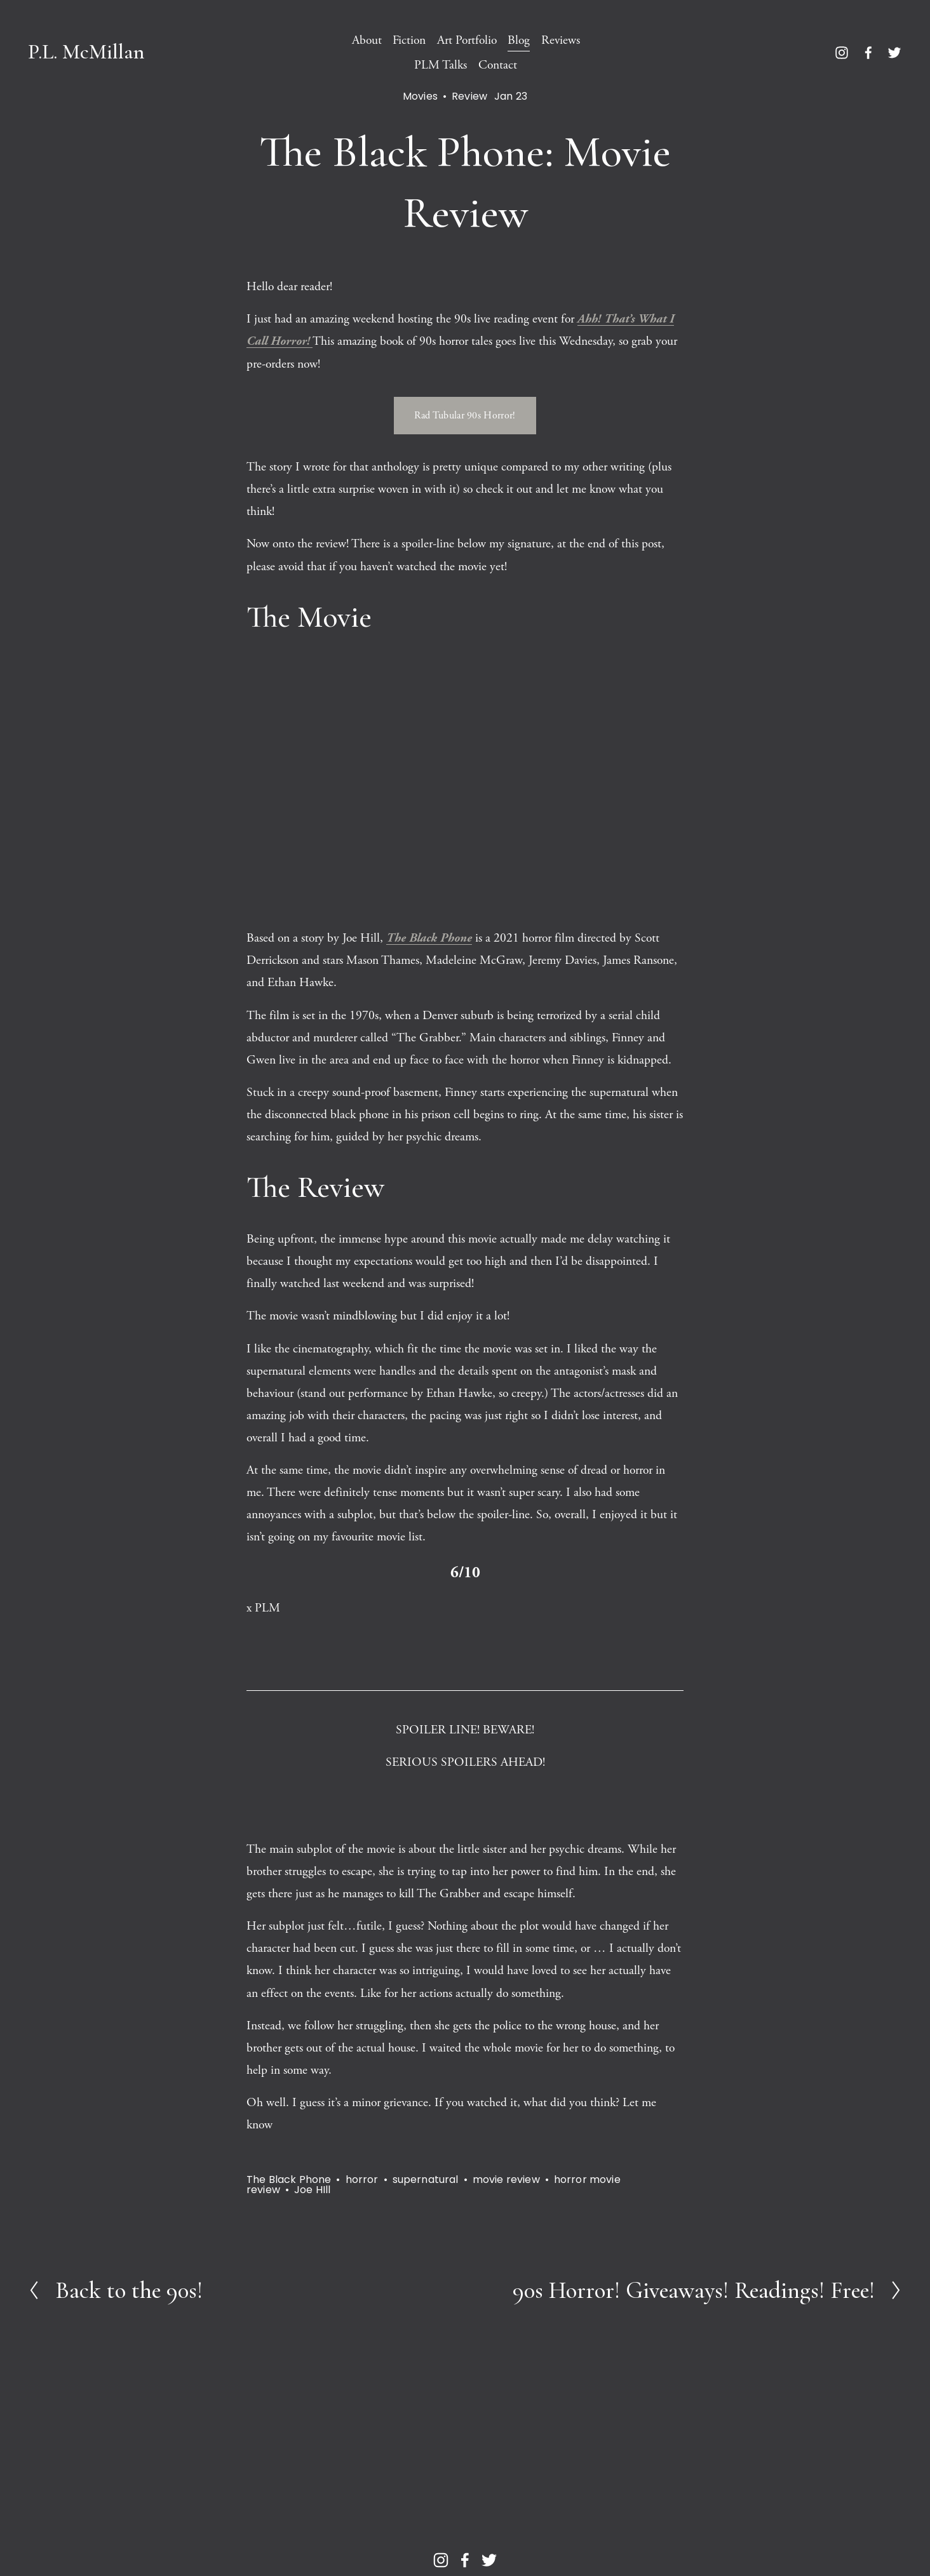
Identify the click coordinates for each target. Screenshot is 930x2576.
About (367, 40)
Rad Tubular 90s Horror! (464, 415)
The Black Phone (288, 2179)
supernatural (426, 2179)
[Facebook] (868, 52)
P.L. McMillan (86, 52)
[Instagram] (841, 52)
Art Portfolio (467, 40)
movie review (506, 2179)
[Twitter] (894, 52)
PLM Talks (440, 65)
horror (362, 2179)
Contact (497, 65)
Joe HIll (312, 2189)
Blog (519, 40)
